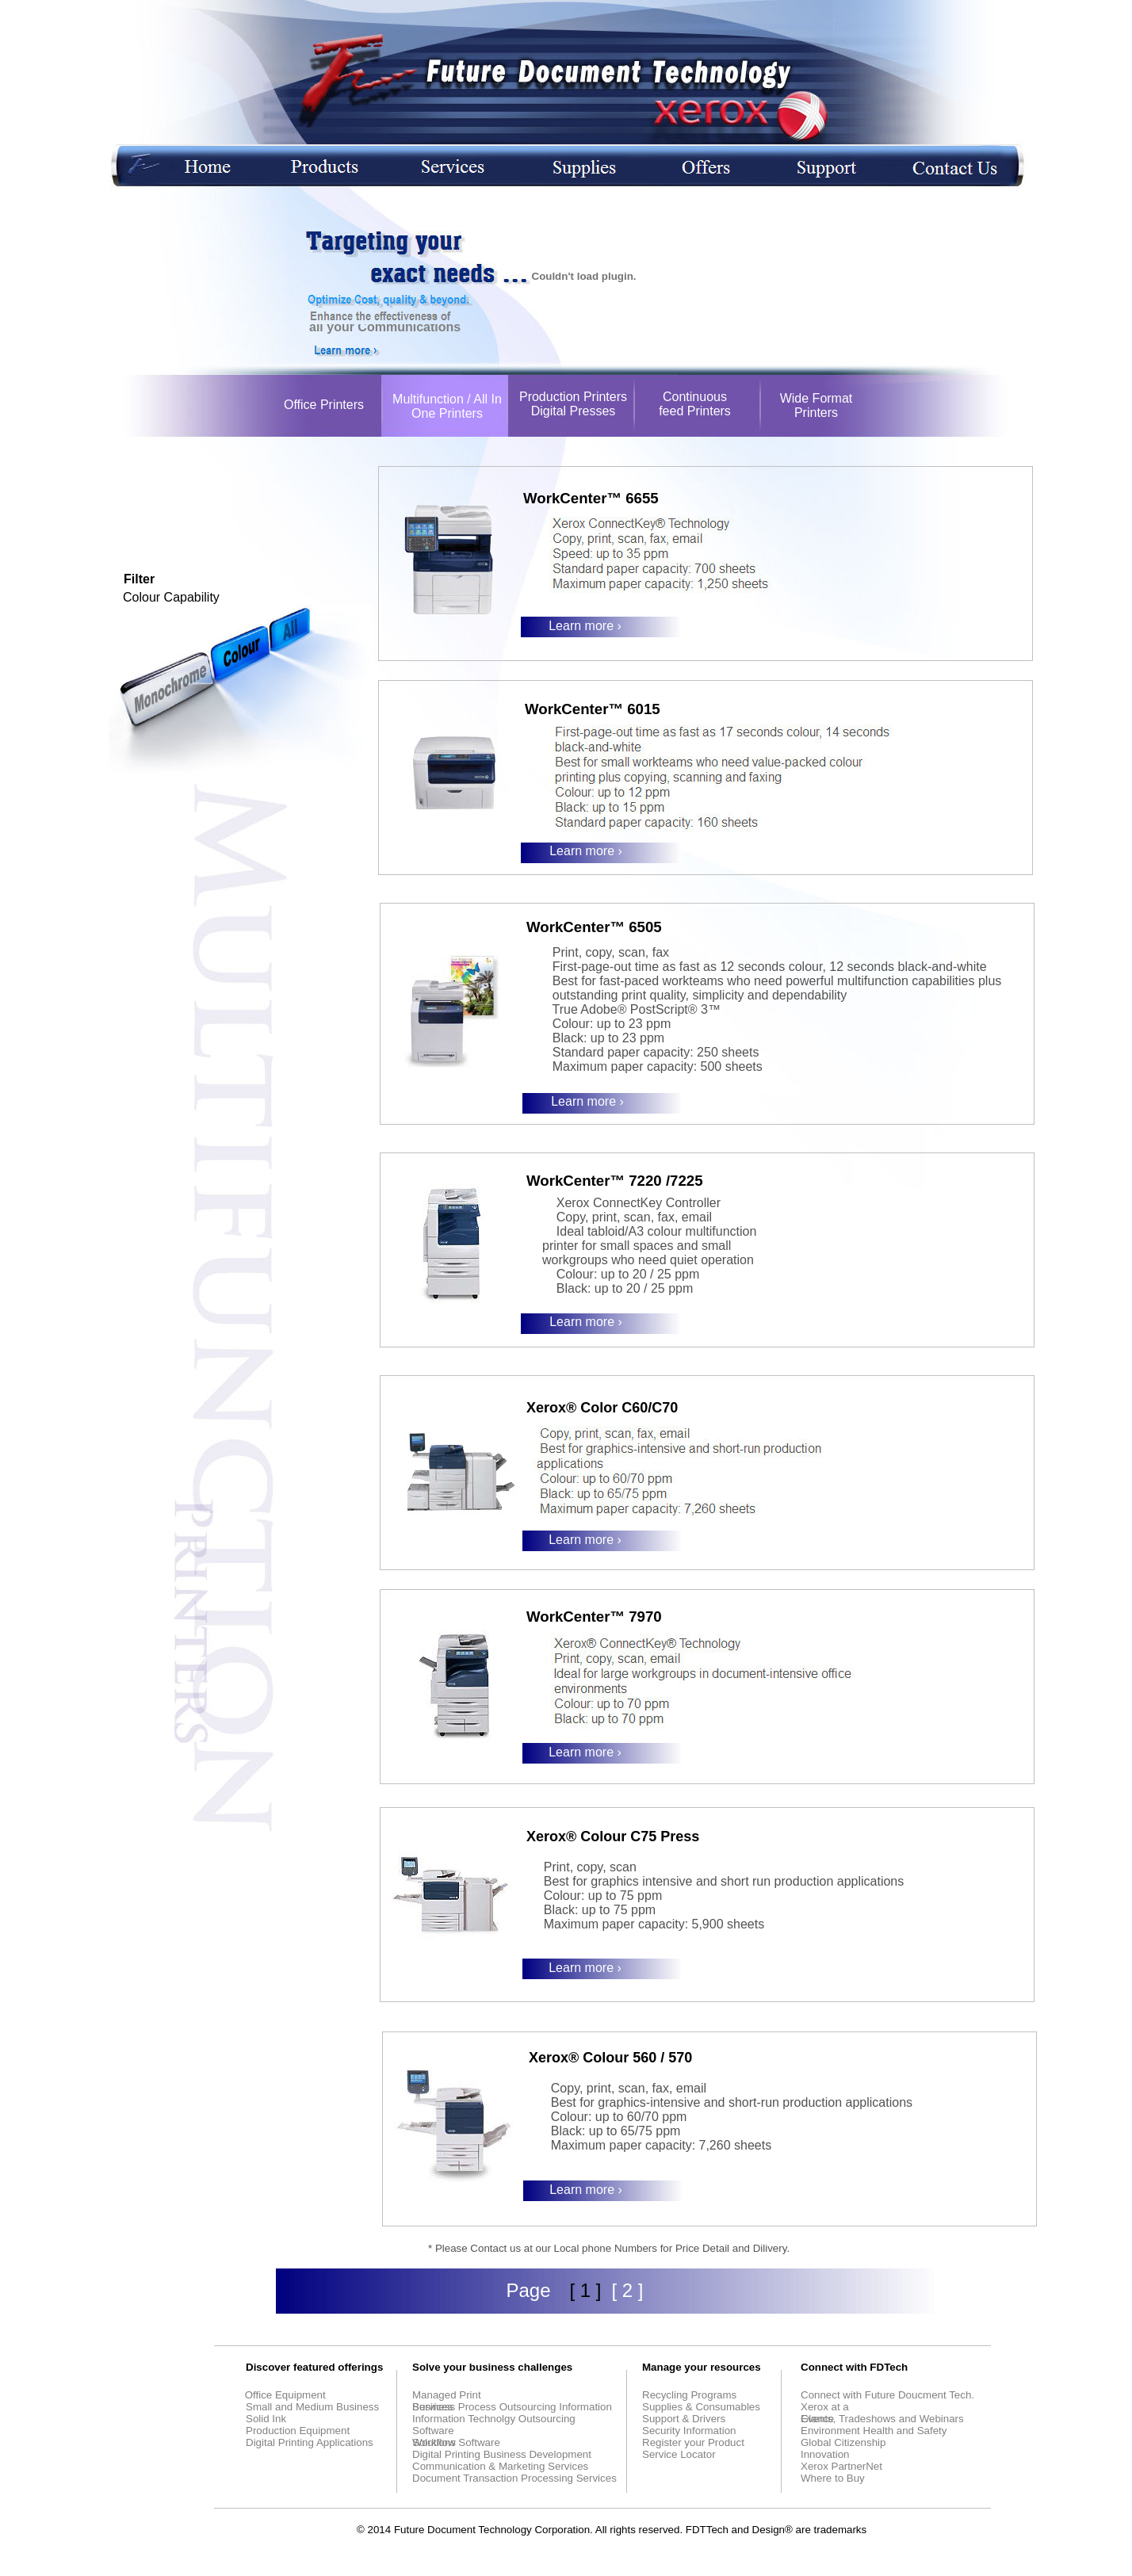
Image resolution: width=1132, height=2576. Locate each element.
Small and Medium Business (312, 2407)
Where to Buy (833, 2478)
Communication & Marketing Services (500, 2466)
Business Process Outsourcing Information (512, 2407)
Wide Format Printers (816, 405)
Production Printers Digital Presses (573, 404)
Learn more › (585, 626)
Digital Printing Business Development (501, 2454)
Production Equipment (298, 2430)
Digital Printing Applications (309, 2442)
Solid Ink (266, 2419)
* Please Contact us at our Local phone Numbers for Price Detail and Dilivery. (609, 2248)
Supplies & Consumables (701, 2407)
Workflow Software (456, 2442)
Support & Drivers (683, 2419)
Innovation (825, 2454)
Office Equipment (284, 2395)
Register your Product (693, 2442)
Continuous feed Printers (695, 404)
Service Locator (679, 2454)
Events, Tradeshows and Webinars (882, 2419)
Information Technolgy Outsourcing (494, 2419)
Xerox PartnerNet (841, 2466)
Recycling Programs (689, 2395)
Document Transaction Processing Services (514, 2478)
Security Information (689, 2430)
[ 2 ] (627, 2290)
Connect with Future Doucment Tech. (887, 2395)
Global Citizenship (843, 2442)
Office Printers (324, 404)
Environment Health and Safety (874, 2430)
